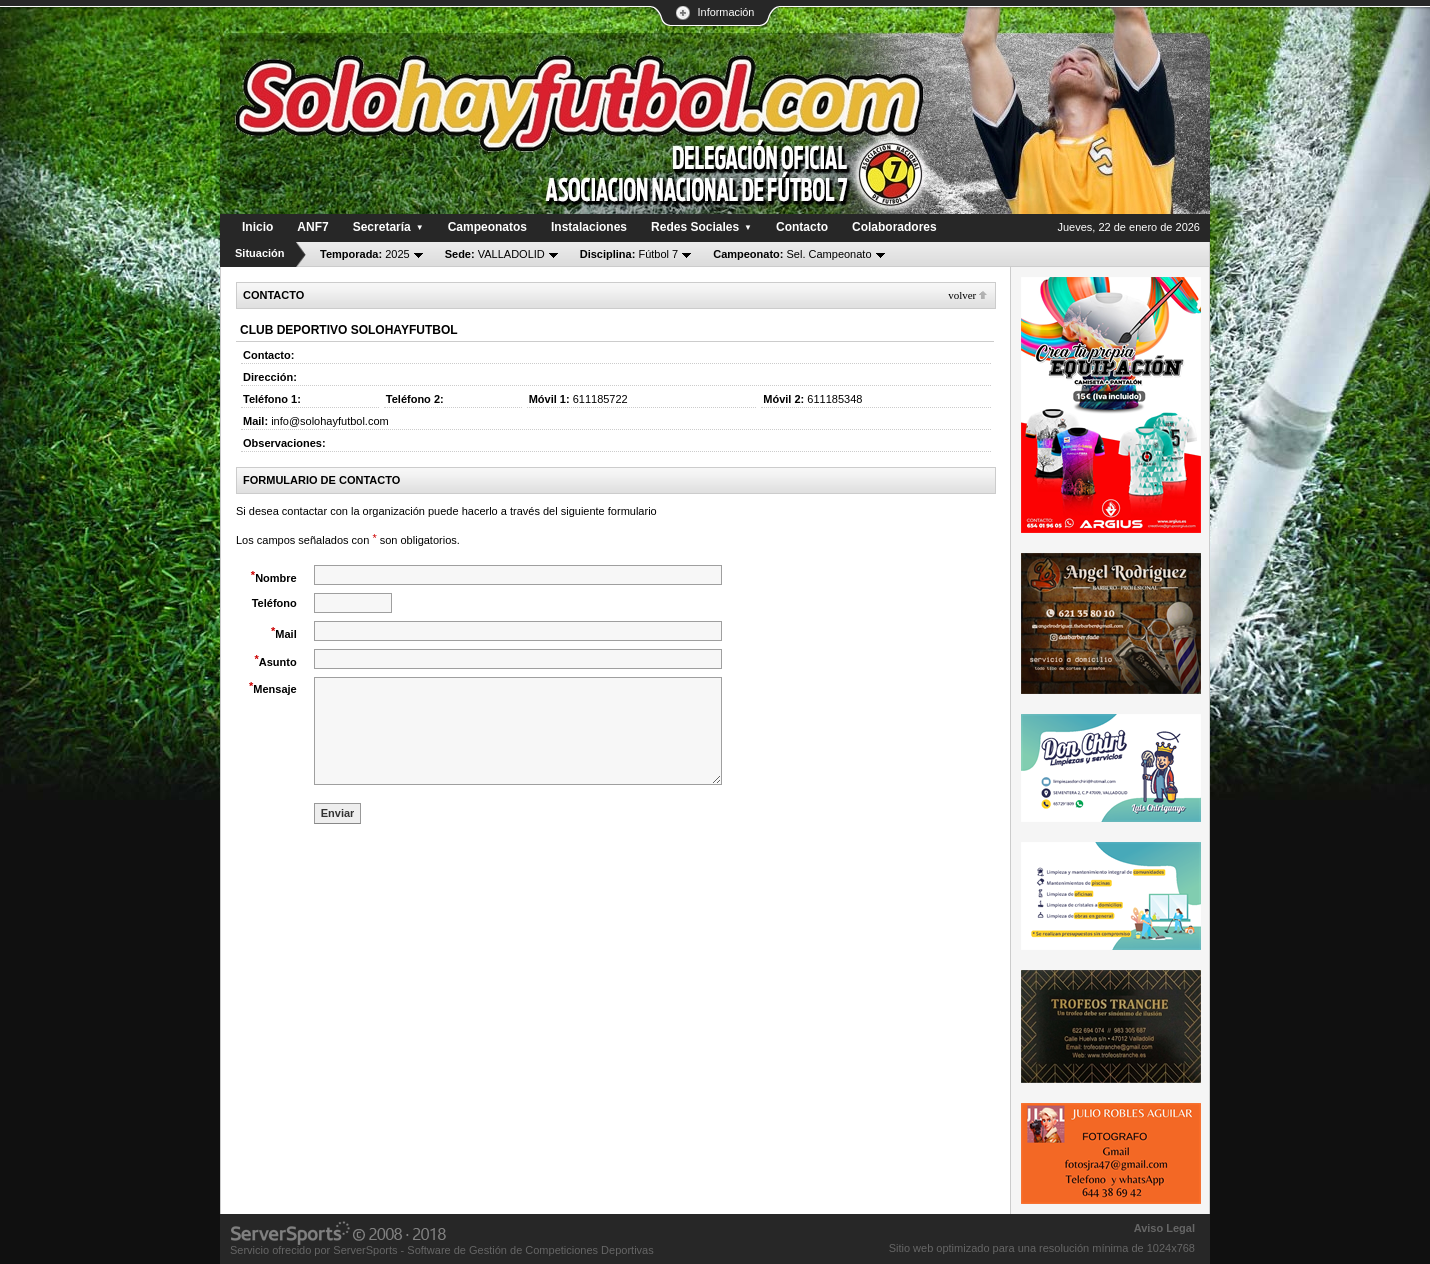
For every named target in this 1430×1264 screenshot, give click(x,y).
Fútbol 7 (629, 254)
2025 (365, 254)
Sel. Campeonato (792, 254)
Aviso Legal (1164, 1228)
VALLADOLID (495, 254)
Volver (962, 295)
